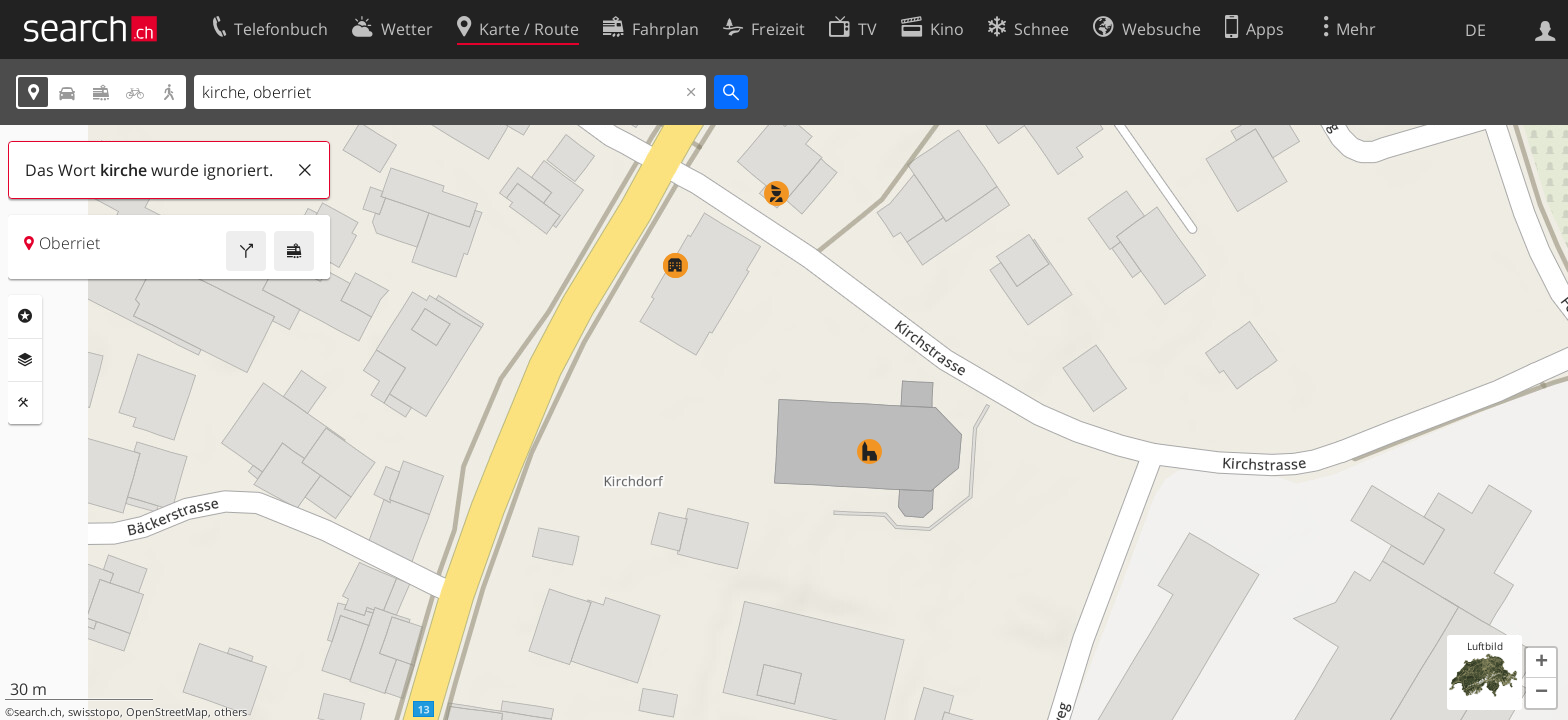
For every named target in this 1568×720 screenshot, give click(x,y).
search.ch (38, 712)
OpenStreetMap (167, 712)
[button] (1541, 663)
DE (1475, 30)
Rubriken (25, 316)
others (230, 712)
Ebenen (25, 360)
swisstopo (94, 712)
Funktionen (25, 403)
